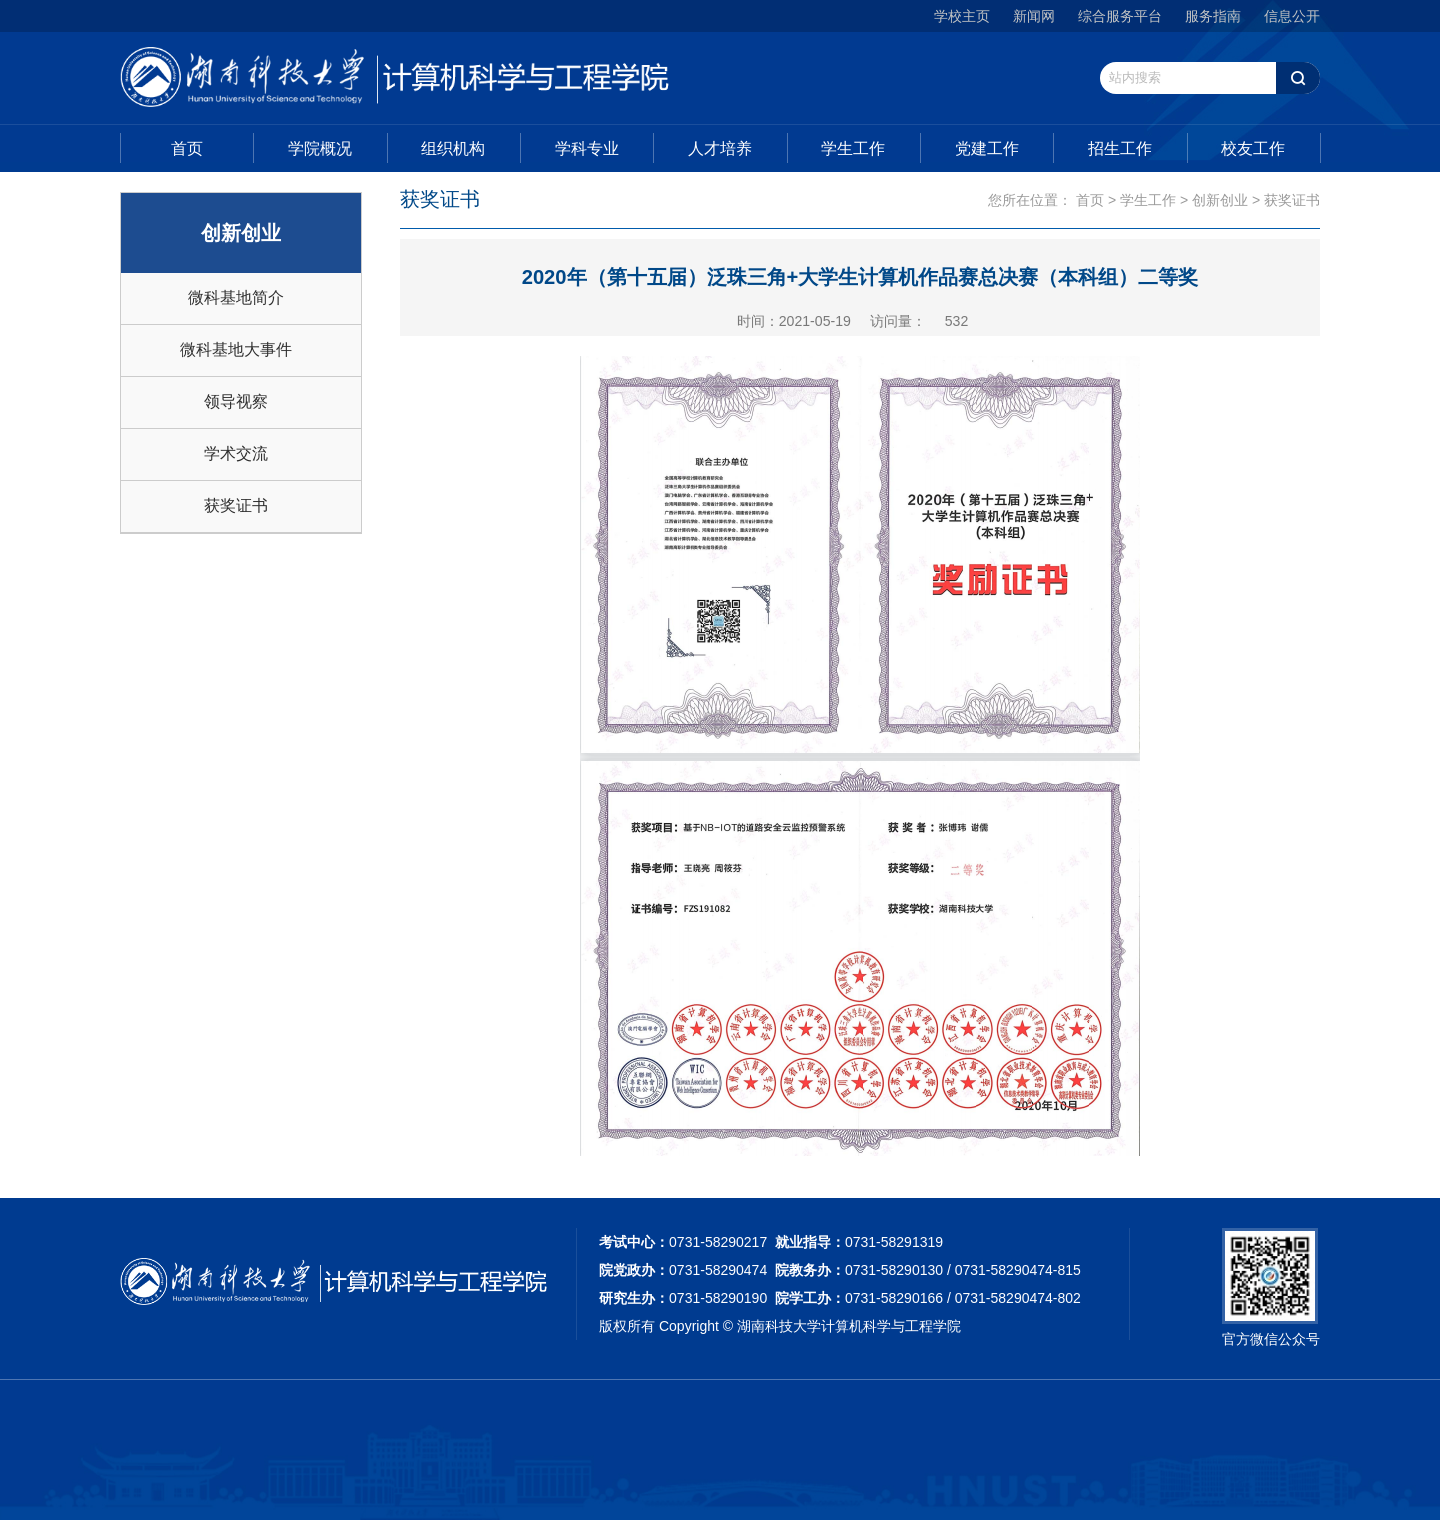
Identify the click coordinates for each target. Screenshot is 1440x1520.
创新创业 (1220, 200)
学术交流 (236, 453)
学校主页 (962, 16)
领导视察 (236, 401)
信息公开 (1292, 16)
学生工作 (853, 148)
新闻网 (1034, 16)
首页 (187, 148)
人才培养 (720, 148)
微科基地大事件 (236, 349)
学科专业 (587, 148)
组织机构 (453, 148)
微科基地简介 (236, 297)
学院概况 (320, 148)
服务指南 (1213, 16)
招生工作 (1120, 148)
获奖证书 (236, 505)
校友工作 (1253, 148)
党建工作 (987, 148)
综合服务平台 (1120, 16)
